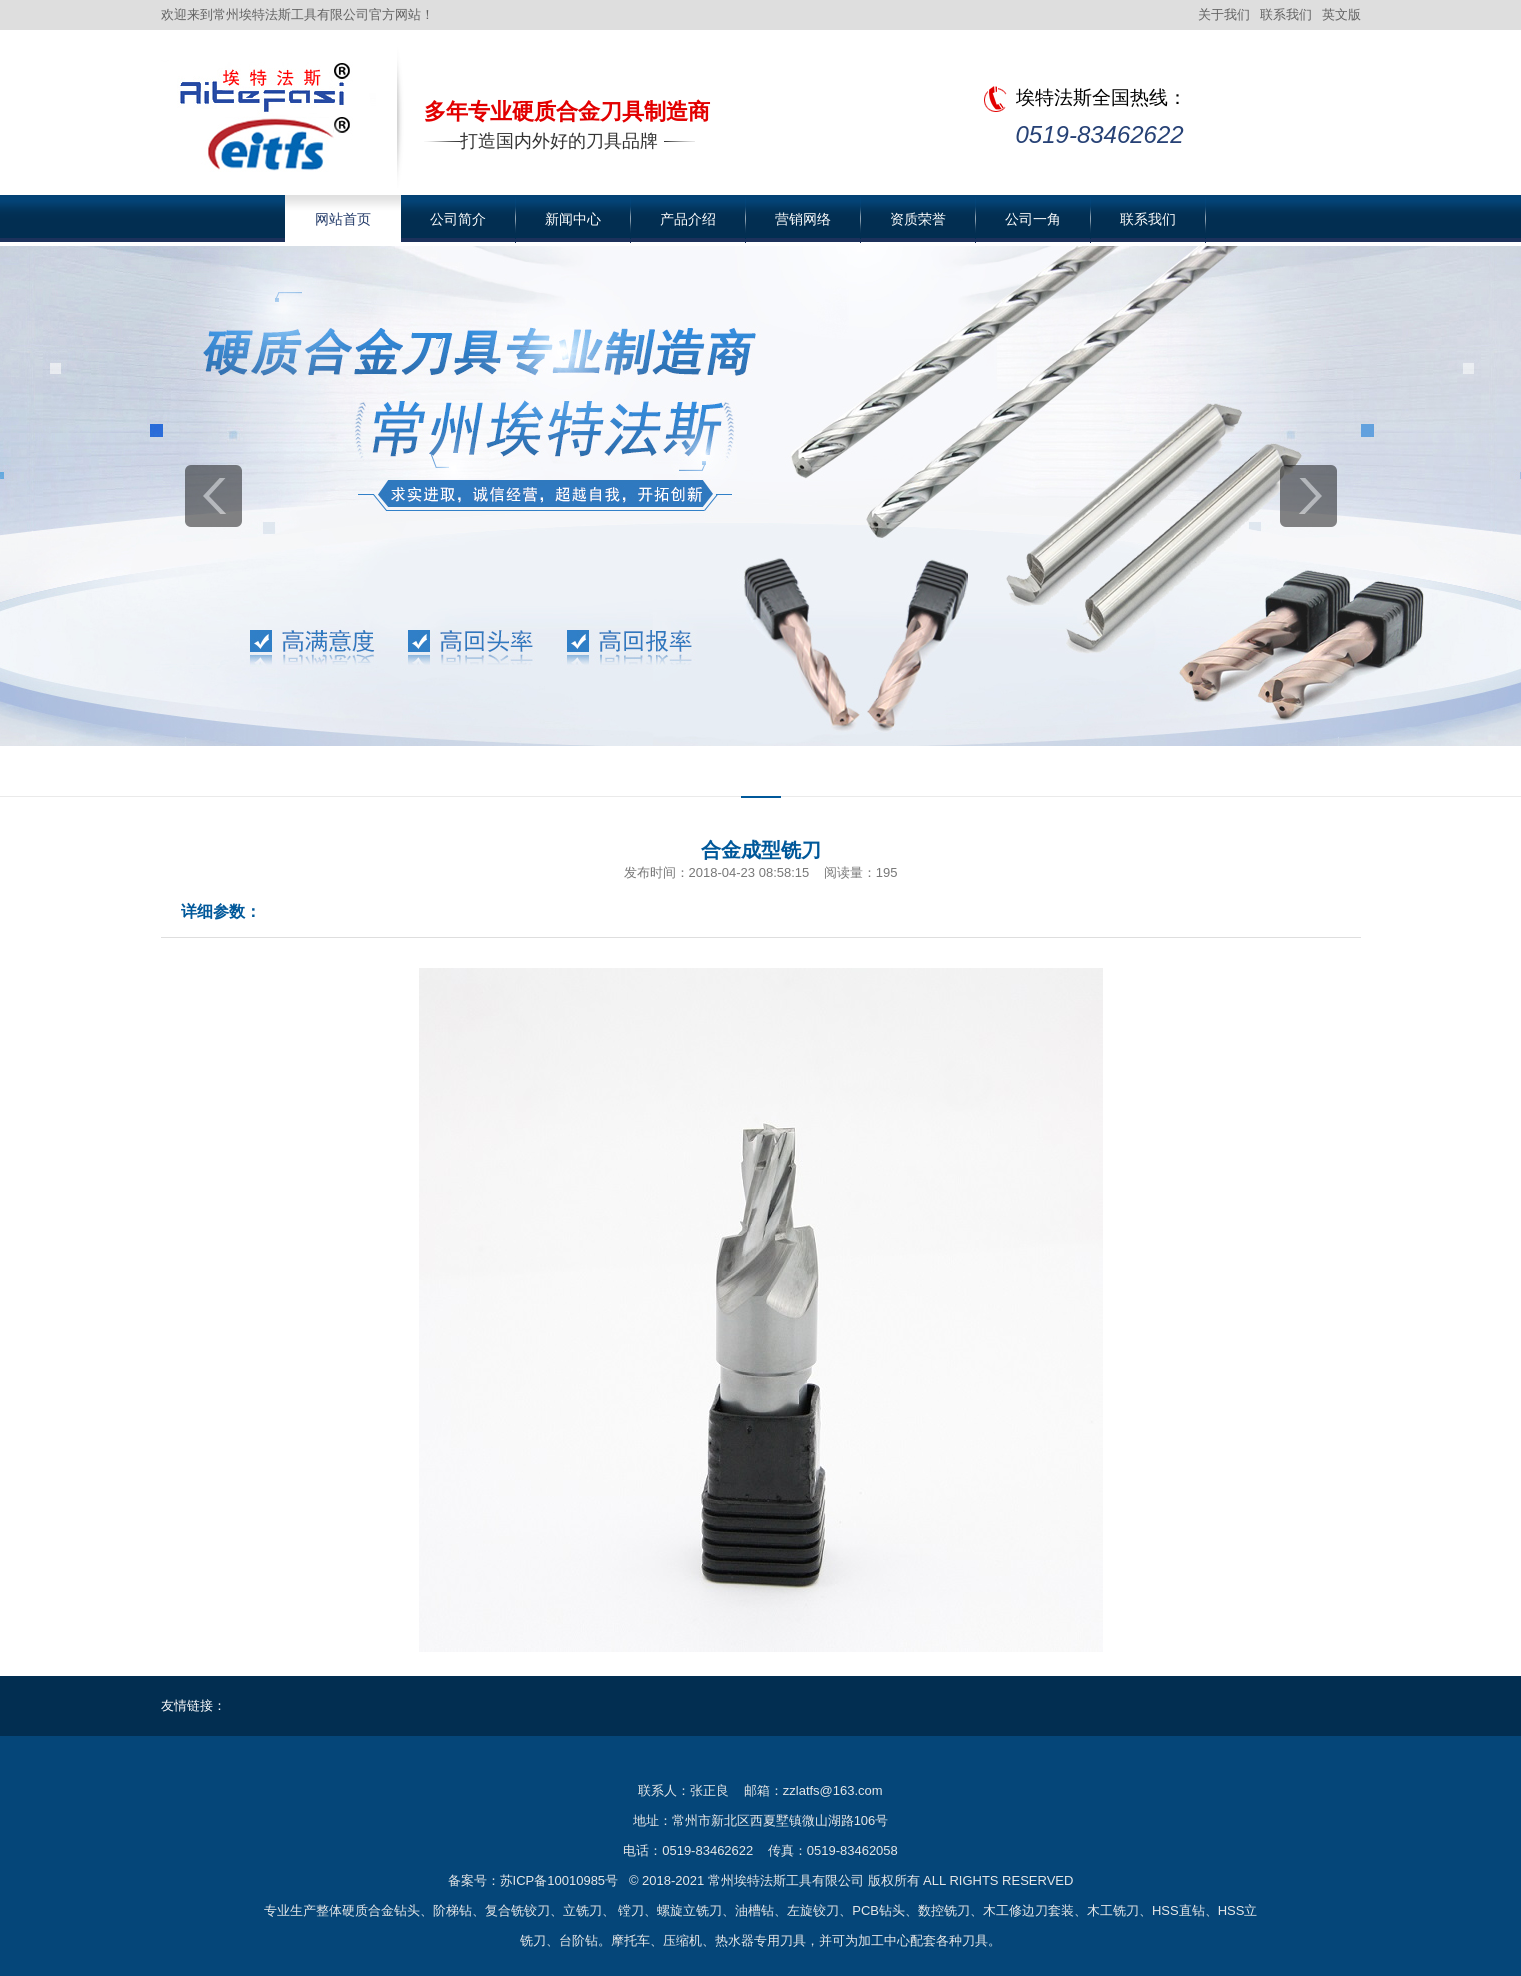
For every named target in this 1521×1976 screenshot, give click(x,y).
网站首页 (343, 219)
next (1308, 496)
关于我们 (1224, 14)
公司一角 (1033, 219)
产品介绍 (688, 219)
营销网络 (803, 219)
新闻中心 (573, 219)
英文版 (1341, 14)
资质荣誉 (918, 219)
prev (213, 496)
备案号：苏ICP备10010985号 (533, 1880)
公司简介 (458, 219)
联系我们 (1286, 14)
